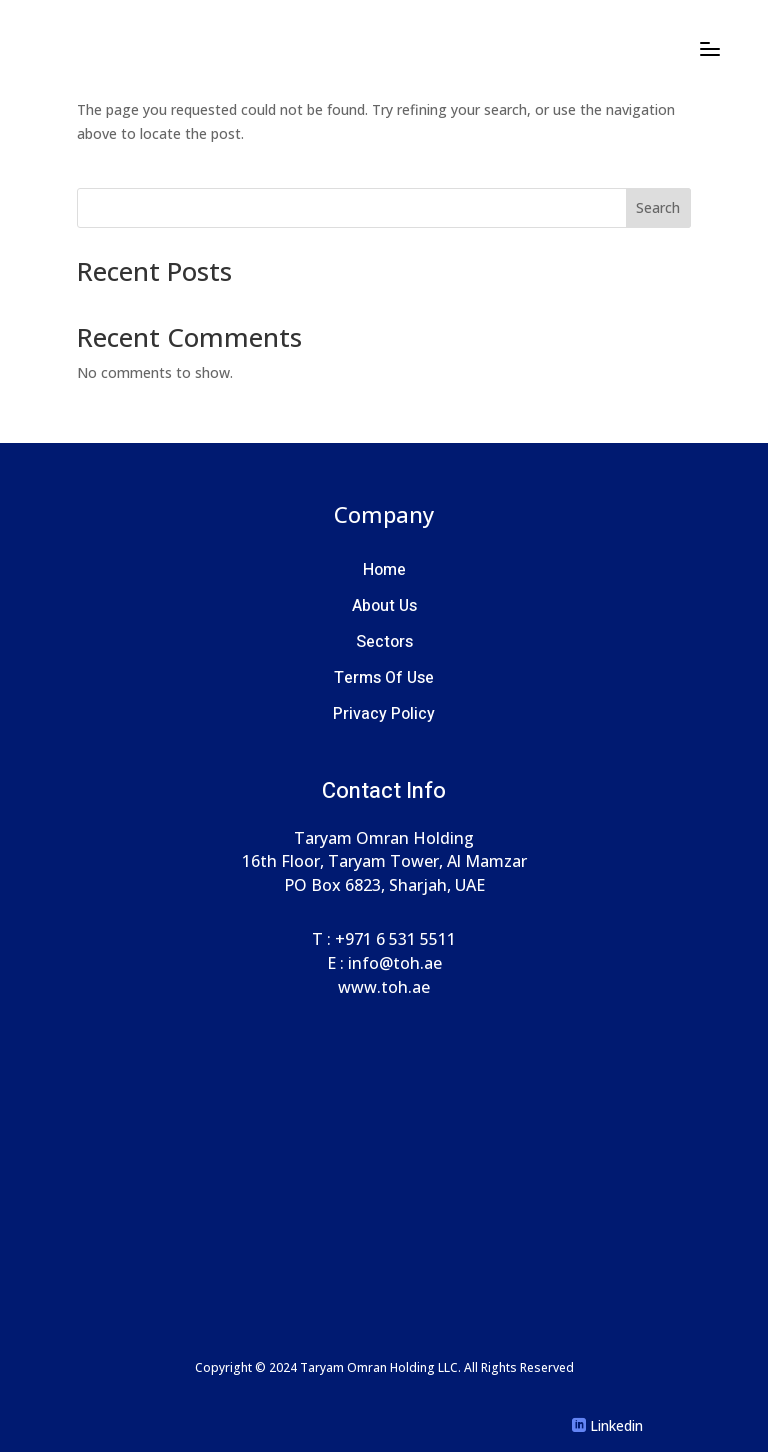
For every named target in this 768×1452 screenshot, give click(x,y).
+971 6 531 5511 (395, 939)
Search (658, 207)
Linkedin (616, 1425)
